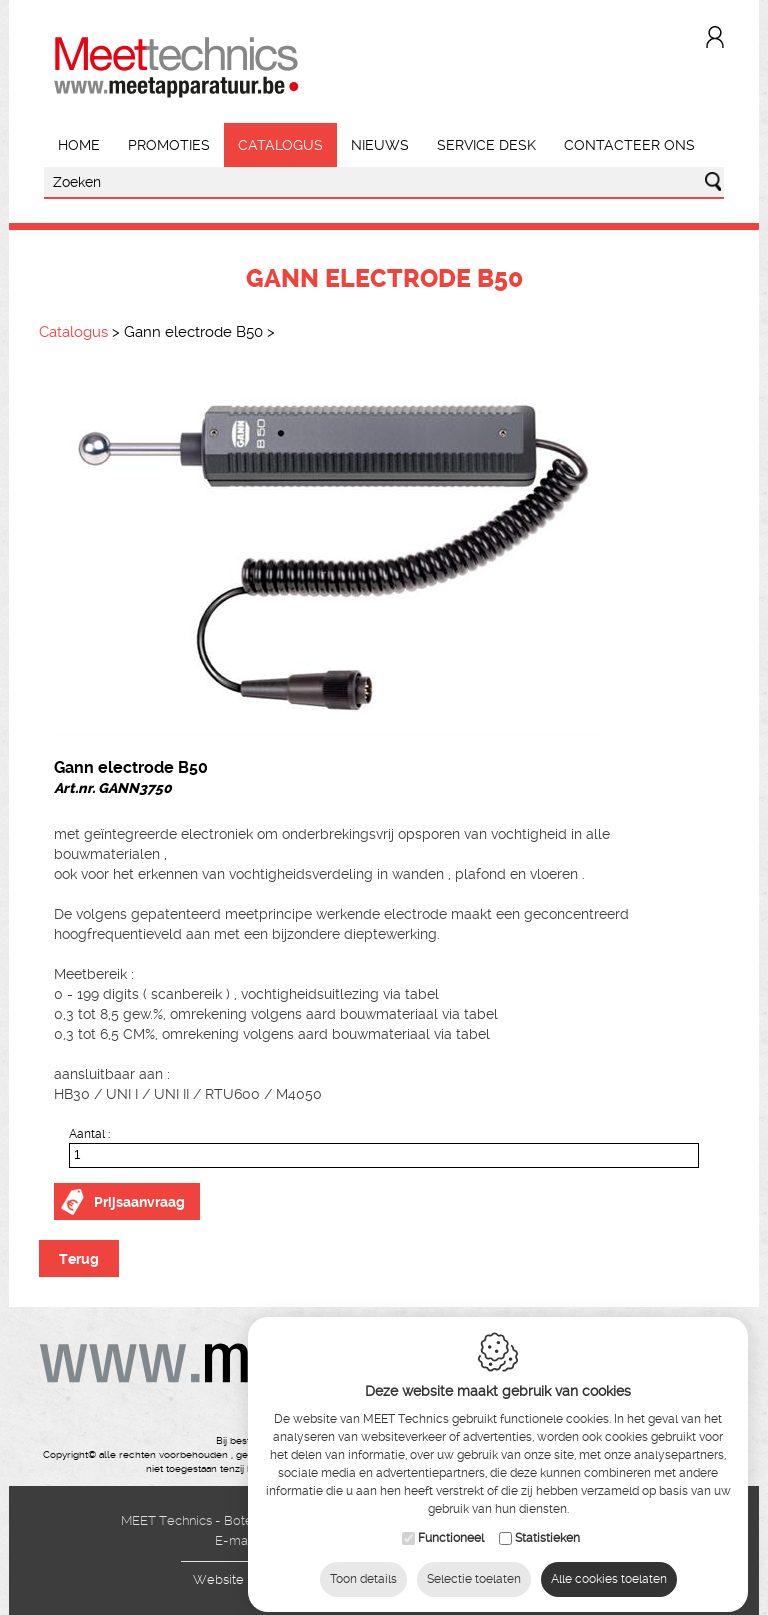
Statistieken (547, 1527)
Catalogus (280, 145)
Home (79, 145)
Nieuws (380, 145)
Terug (79, 1259)
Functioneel (451, 1527)
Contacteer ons (629, 145)
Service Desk (486, 145)
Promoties (169, 145)
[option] (384, 555)
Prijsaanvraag (139, 1202)
